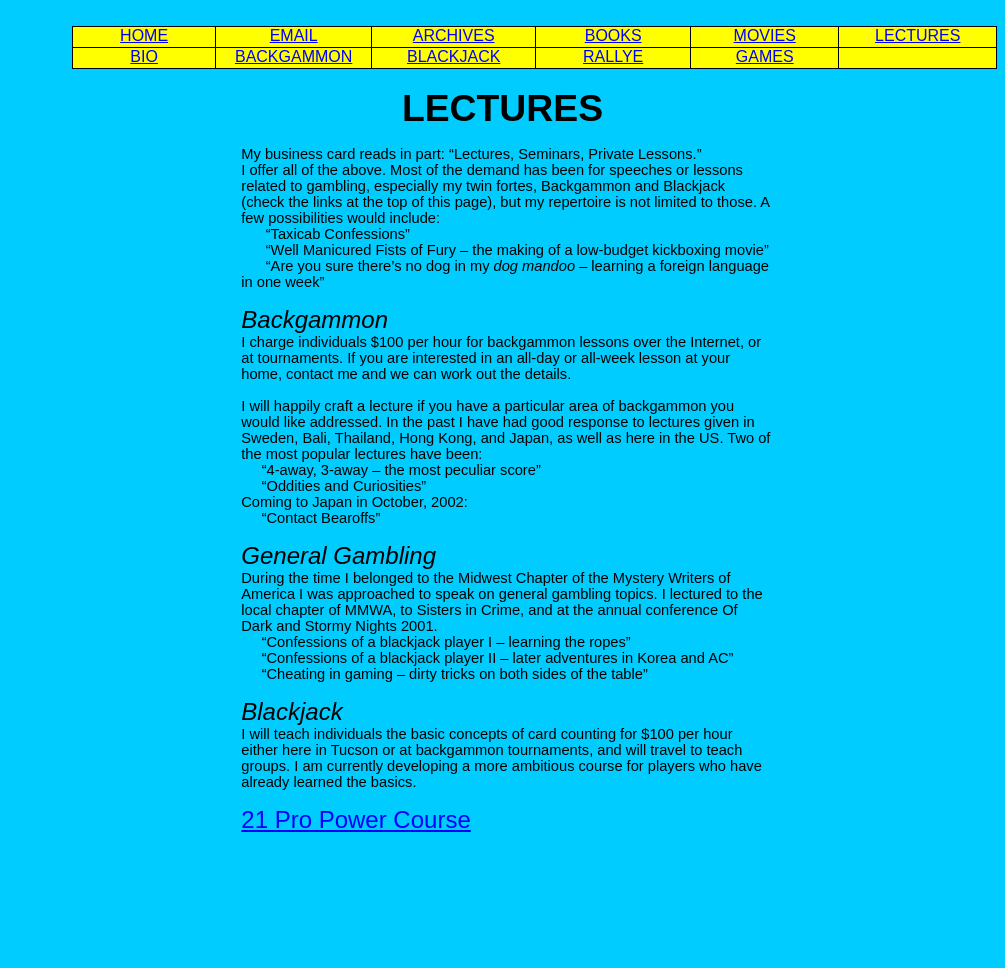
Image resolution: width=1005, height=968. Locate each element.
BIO (144, 56)
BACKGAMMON (293, 56)
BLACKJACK (453, 56)
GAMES (765, 56)
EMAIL (294, 35)
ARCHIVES (454, 35)
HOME (144, 35)
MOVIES (765, 35)
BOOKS (613, 35)
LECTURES (917, 35)
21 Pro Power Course (355, 819)
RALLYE (613, 56)
